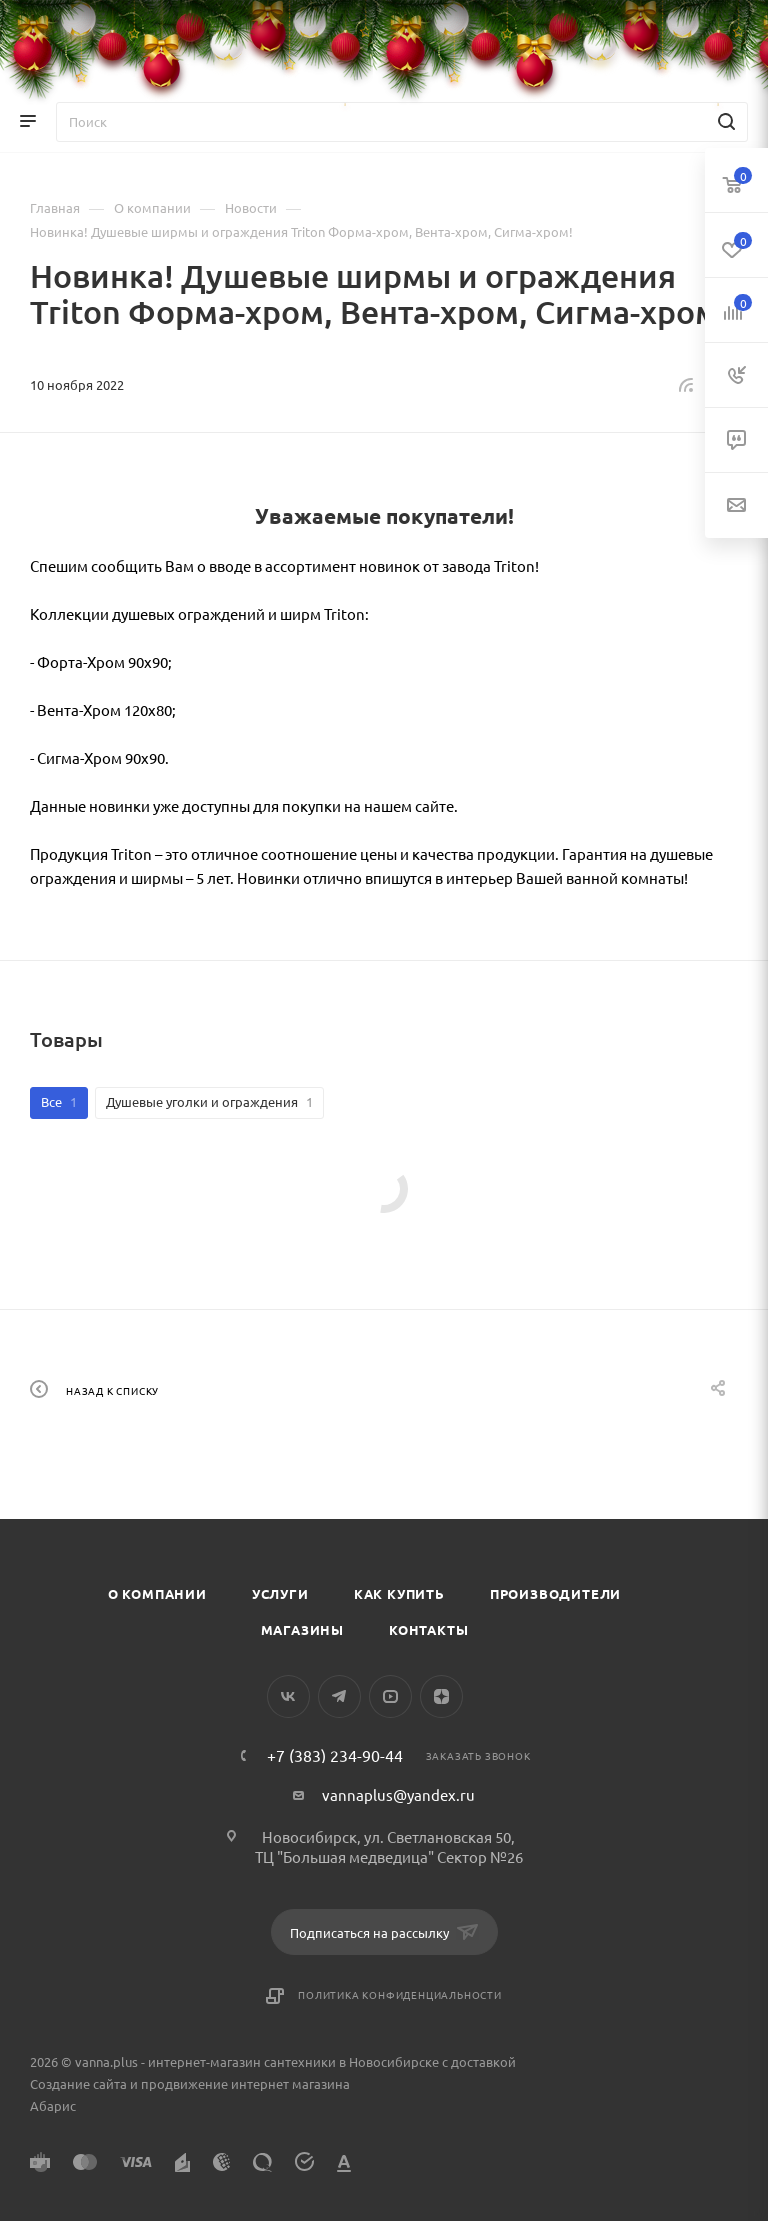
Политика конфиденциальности (400, 1994)
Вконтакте (288, 1696)
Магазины (302, 1629)
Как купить (399, 1593)
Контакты (428, 1629)
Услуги (280, 1593)
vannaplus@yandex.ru (398, 1794)
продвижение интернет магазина (245, 2083)
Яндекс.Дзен (441, 1696)
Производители (555, 1593)
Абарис (53, 2105)
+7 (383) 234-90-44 (335, 1755)
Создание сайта (78, 2083)
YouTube (390, 1696)
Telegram (339, 1696)
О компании (157, 1593)
